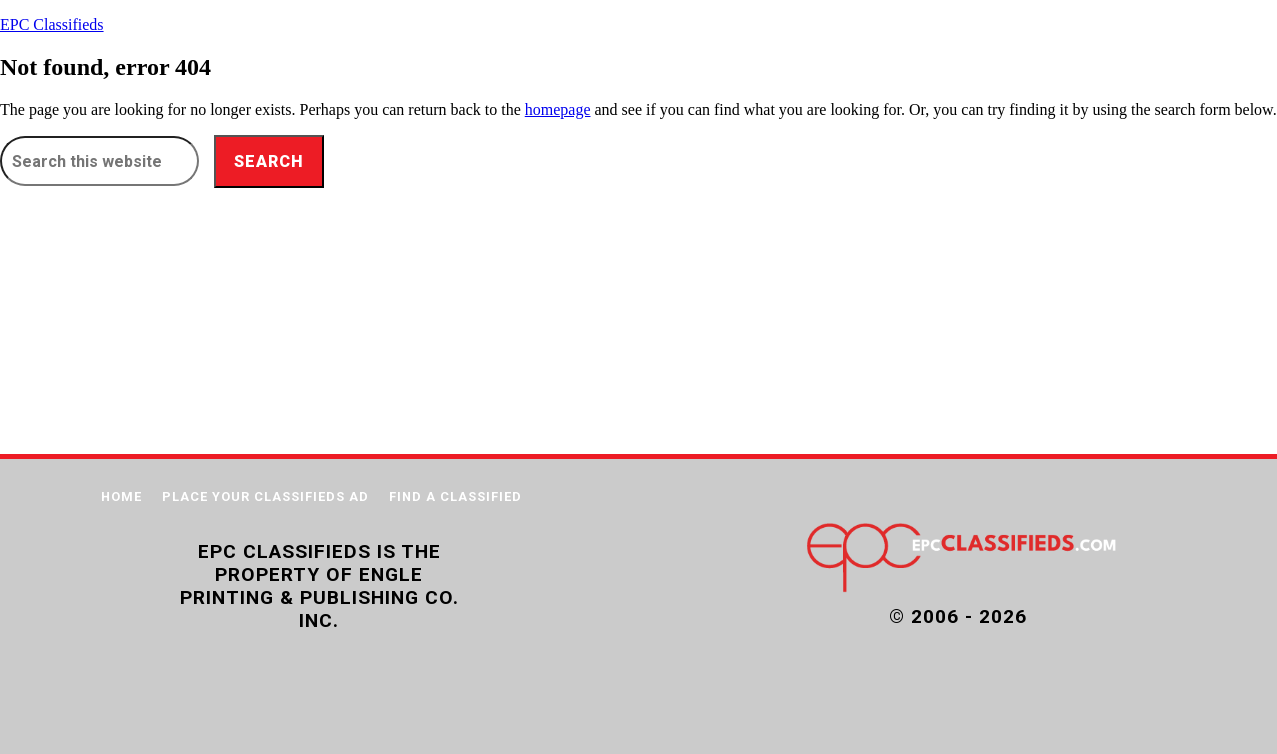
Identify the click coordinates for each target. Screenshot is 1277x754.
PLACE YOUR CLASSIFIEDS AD (265, 496)
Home (121, 496)
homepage (558, 109)
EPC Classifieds (52, 24)
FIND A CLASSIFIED (455, 496)
